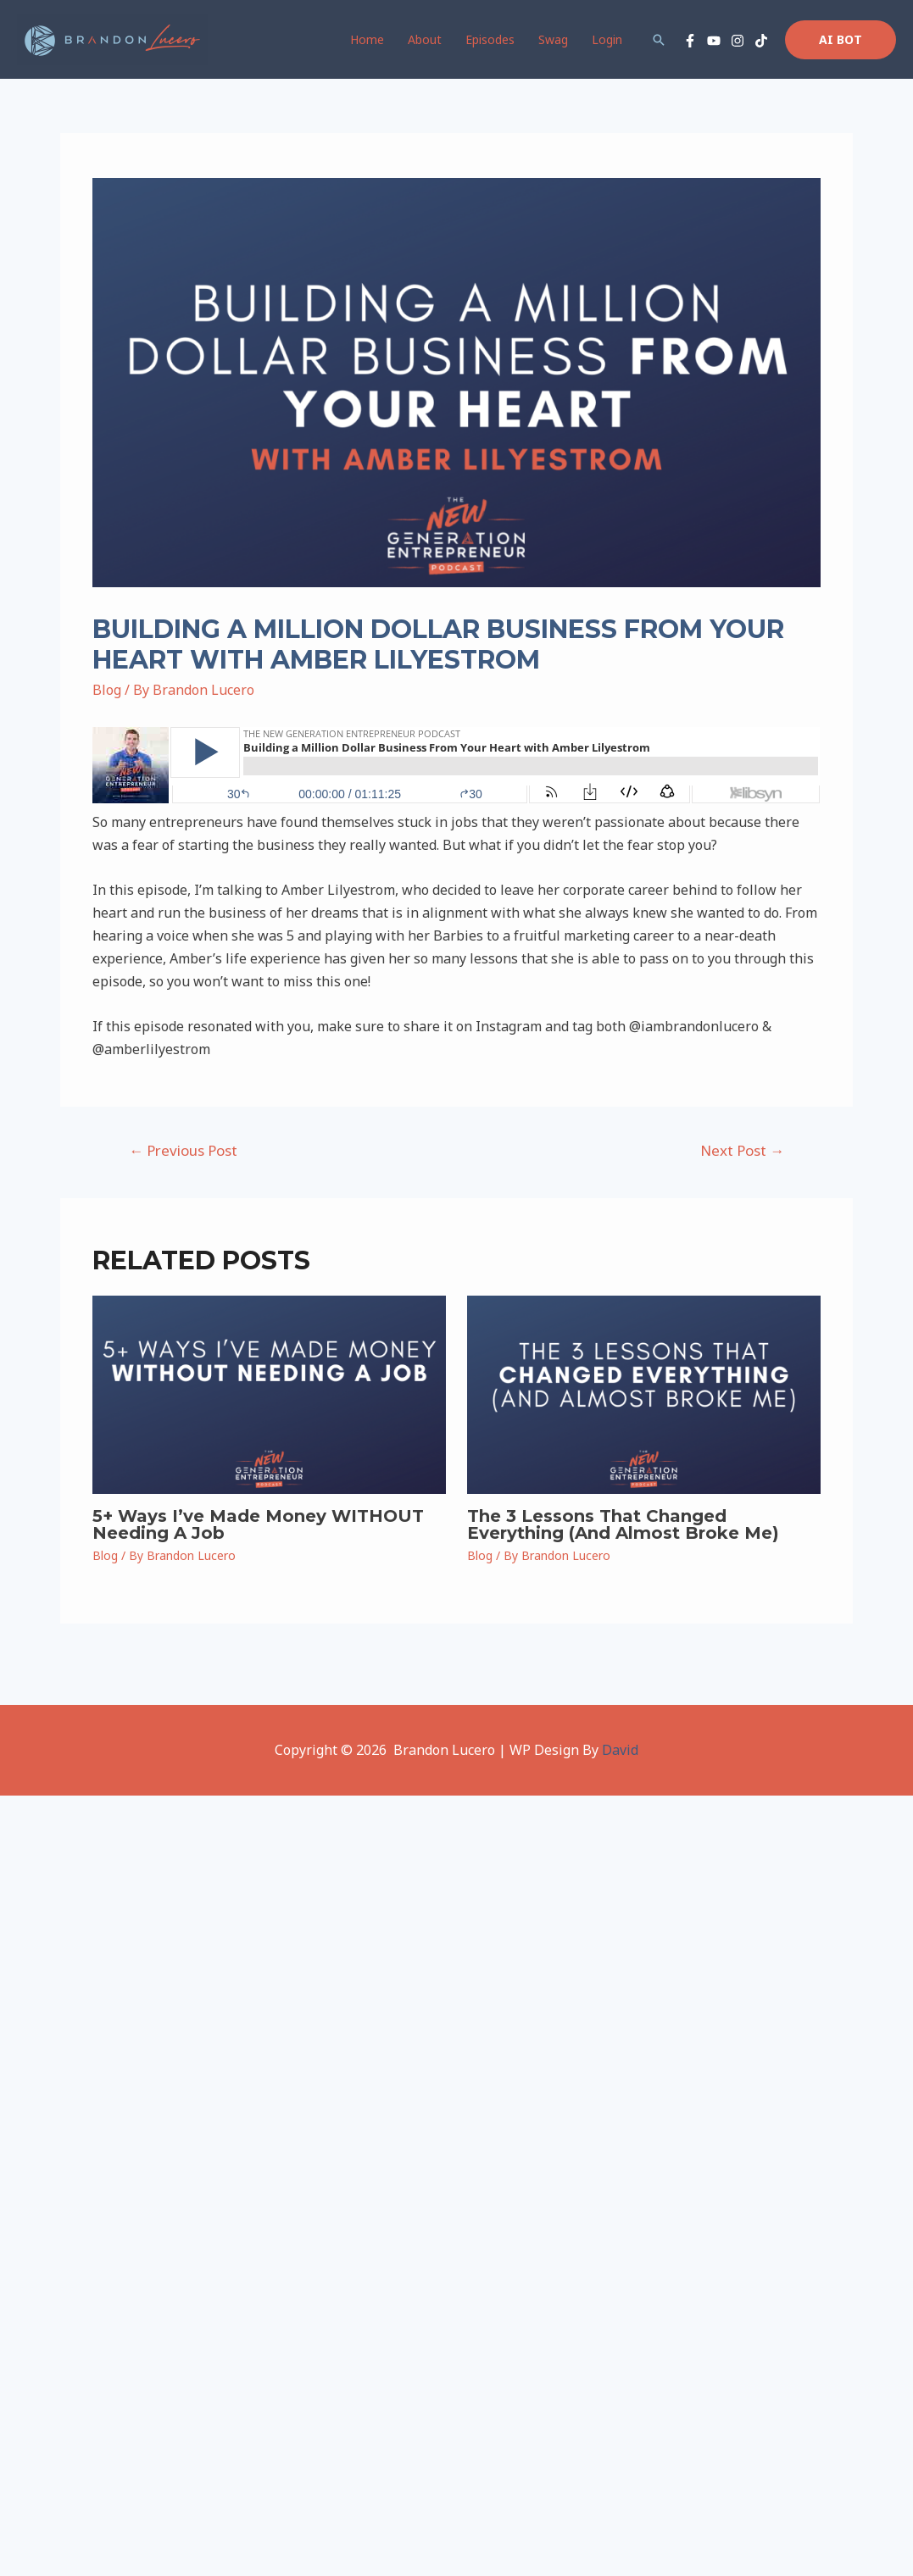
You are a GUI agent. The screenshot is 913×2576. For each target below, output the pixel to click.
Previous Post (183, 1150)
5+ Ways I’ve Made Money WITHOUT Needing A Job (258, 1524)
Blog (106, 689)
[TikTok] (761, 40)
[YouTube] (714, 40)
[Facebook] (690, 40)
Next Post (742, 1150)
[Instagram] (737, 40)
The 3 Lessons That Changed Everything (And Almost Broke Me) (623, 1524)
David (620, 1749)
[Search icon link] (658, 39)
